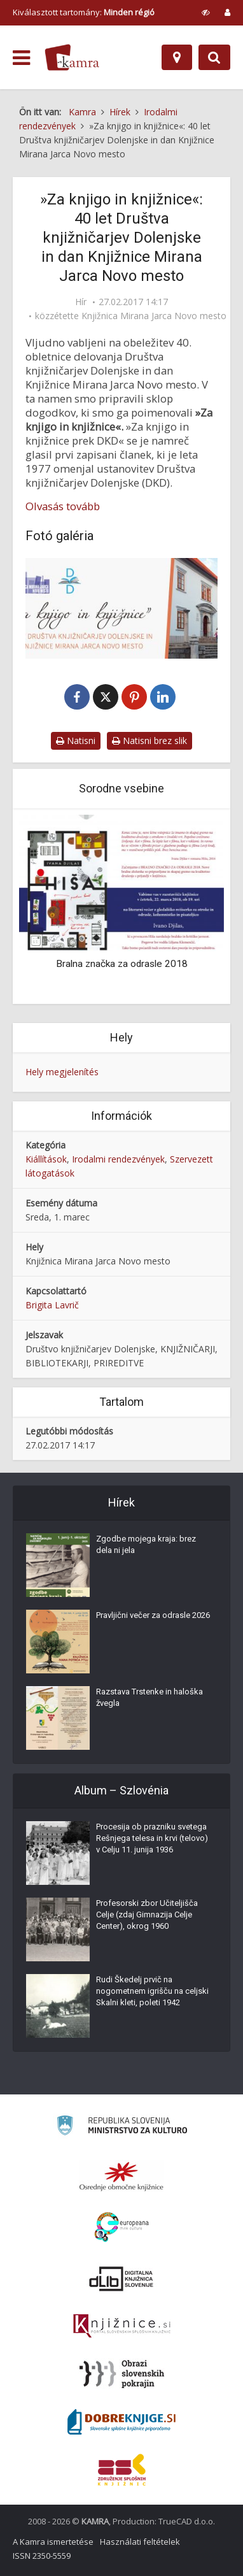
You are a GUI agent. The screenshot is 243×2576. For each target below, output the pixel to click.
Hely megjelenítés (62, 1072)
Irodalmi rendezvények (118, 1159)
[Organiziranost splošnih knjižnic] (121, 2176)
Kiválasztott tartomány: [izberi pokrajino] (84, 12)
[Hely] (177, 57)
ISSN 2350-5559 (42, 2555)
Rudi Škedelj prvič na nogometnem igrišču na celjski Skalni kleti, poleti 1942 (152, 1991)
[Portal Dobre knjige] (121, 2422)
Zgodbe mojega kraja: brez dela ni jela (146, 1544)
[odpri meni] (21, 58)
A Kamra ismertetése (53, 2541)
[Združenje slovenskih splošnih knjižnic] (122, 2326)
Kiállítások (46, 1159)
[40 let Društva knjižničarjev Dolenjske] (121, 608)
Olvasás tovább (62, 506)
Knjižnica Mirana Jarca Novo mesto (153, 316)
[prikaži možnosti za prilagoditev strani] (206, 12)
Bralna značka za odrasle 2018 (122, 964)
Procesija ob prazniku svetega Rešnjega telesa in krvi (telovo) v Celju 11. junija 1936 (152, 1838)
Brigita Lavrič (52, 1305)
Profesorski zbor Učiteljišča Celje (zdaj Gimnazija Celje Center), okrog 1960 (147, 1914)
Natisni (75, 740)
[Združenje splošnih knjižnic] (122, 2470)
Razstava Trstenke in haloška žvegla (149, 1697)
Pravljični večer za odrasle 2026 (153, 1615)
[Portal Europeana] (121, 2227)
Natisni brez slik (149, 740)
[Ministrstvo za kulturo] (122, 2127)
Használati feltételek (140, 2541)
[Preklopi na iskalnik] (214, 57)
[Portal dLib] (121, 2278)
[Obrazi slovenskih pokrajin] (121, 2374)
